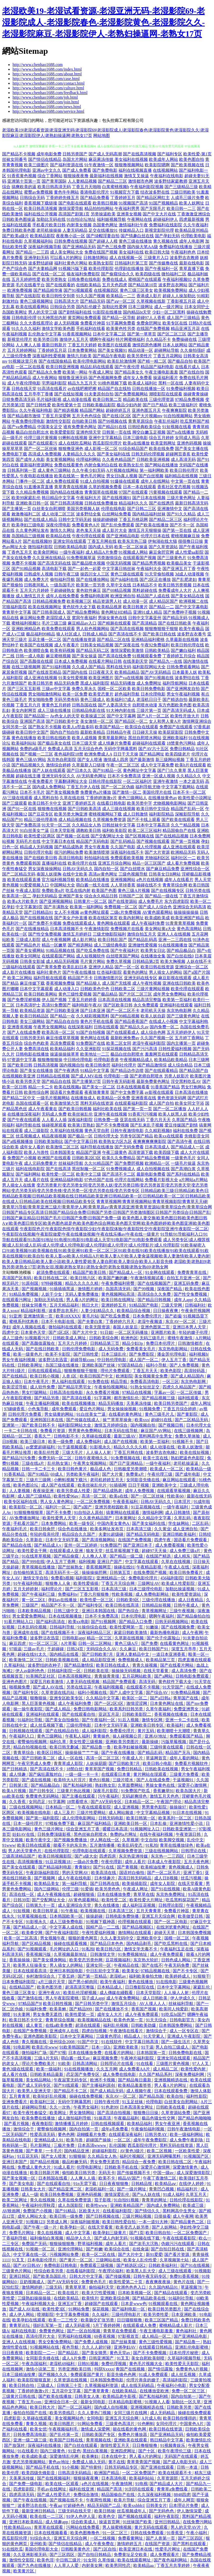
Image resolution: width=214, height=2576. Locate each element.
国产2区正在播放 (155, 579)
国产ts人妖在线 (146, 2194)
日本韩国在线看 (53, 2178)
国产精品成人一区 (187, 1147)
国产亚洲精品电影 (123, 536)
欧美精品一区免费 (113, 1098)
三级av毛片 (34, 1649)
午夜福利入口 (22, 1736)
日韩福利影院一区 (64, 1670)
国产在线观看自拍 (79, 1714)
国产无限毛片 (153, 208)
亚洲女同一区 (99, 1965)
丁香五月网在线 (102, 541)
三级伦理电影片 (126, 2314)
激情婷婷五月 (130, 2543)
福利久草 (58, 1741)
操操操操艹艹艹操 (82, 1752)
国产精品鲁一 (188, 2342)
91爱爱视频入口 (34, 885)
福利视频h (198, 1354)
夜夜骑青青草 (96, 1092)
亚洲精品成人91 (49, 2140)
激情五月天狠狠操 (144, 530)
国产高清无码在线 (54, 563)
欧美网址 (58, 2112)
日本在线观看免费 (171, 2091)
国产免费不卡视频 (44, 923)
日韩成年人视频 (38, 574)
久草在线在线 (72, 798)
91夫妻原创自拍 (99, 394)
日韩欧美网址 (30, 1365)
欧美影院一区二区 (26, 1507)
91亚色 (74, 2451)
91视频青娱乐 (173, 2445)
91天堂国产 (173, 1687)
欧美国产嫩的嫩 (113, 1278)
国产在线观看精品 (161, 1070)
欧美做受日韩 (191, 1916)
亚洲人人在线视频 (174, 934)
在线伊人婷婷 (192, 2183)
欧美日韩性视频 (58, 2003)
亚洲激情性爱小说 (186, 1823)
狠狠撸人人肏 (58, 1583)
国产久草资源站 (163, 547)
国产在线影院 (28, 296)
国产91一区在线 (21, 808)
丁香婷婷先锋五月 (62, 197)
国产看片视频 (17, 2123)
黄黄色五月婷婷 (56, 705)
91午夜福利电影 (28, 1583)
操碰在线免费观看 (194, 2413)
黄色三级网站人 (132, 798)
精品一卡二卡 (40, 1087)
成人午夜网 (192, 1632)
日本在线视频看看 (133, 1087)
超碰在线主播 (28, 776)
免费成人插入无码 (89, 2462)
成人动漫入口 (66, 988)
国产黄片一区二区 (76, 2260)
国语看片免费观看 (66, 1092)
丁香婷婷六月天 (120, 1321)
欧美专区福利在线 (21, 1501)
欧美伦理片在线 (82, 863)
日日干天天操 (125, 754)
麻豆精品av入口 (82, 623)
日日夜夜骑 (13, 2352)
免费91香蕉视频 (184, 2276)
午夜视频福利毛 (63, 2429)
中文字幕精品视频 (153, 1812)
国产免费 (149, 1643)
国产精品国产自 (193, 1070)
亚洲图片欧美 (164, 1332)
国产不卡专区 (186, 1971)
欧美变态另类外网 (86, 1960)
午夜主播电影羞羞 (161, 372)
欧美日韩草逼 (46, 1911)
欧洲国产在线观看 (54, 1158)
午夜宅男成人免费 (34, 1763)
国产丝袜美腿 (124, 2342)
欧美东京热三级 (132, 541)
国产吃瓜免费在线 (92, 950)
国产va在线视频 (129, 678)
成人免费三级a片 (185, 1550)
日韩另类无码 (32, 1038)
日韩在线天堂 (23, 388)
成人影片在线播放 (18, 972)
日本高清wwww (92, 2145)
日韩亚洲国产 (102, 2358)
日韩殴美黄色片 (76, 2549)
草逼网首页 (157, 1758)
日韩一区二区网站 (95, 1643)
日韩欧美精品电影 (70, 547)
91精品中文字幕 (94, 1070)
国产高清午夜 (179, 1141)
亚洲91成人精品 (147, 612)
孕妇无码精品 (44, 896)
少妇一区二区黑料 (168, 312)
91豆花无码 (28, 2156)
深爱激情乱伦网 (64, 2456)
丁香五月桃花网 (133, 519)
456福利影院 (171, 1578)
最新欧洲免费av (124, 1038)
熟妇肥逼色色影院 (188, 1458)
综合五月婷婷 (161, 437)
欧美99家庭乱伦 (26, 497)
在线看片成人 (187, 367)
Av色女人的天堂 (65, 716)
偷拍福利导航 (62, 579)
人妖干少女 (52, 1294)
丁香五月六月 (28, 705)
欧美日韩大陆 (157, 252)
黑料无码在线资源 (97, 1103)
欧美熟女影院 (101, 263)
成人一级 (30, 2194)
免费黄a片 (135, 1474)
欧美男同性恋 (118, 2565)
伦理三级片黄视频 (40, 437)
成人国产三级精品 (183, 317)
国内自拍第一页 (84, 2129)
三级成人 (46, 2385)
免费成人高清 (60, 748)
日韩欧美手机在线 (121, 2167)
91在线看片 (27, 2451)
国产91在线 (104, 1867)
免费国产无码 (35, 2243)
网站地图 (101, 135)
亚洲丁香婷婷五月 (79, 803)
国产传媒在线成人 (83, 1420)
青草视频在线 (99, 2440)
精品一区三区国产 (149, 863)
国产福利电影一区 (129, 2309)
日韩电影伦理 (23, 317)
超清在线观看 (88, 2025)
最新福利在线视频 (106, 176)
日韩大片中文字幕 (86, 2276)
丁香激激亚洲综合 (193, 214)
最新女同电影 (93, 2402)
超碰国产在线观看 (102, 2303)
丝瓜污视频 (192, 1878)
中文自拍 (149, 1840)
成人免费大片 (36, 579)
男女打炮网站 (193, 1087)
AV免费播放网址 (25, 1518)
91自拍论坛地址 (81, 219)
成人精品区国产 (163, 601)
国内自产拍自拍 (64, 732)
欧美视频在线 (93, 1911)
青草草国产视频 (100, 1769)
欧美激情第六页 (64, 1103)
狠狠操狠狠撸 (62, 2243)
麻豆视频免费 (106, 2058)
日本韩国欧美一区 (66, 1916)
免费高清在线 (36, 1049)
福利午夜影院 (167, 2516)
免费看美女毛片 (141, 1349)
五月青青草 (20, 2096)
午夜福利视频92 (177, 279)
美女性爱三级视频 (86, 1741)
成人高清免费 (184, 1670)
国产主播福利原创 (99, 2085)
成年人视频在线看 (29, 1327)
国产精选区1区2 (131, 2265)
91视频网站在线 (45, 2347)
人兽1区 (70, 1376)
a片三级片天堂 (52, 1981)
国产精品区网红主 (153, 197)
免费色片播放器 (133, 2434)
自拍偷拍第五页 (28, 1572)
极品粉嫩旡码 (75, 2162)
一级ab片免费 (86, 1861)
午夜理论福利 (111, 2271)
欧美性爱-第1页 (197, 154)
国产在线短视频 (68, 394)
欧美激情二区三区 (62, 1147)
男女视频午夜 (53, 1938)
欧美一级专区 (82, 1523)
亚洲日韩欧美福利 (179, 1534)
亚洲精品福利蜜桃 (148, 639)
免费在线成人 (114, 279)
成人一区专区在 (184, 2031)
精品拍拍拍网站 (99, 208)
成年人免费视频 (140, 1490)
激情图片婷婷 (91, 1289)
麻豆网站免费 (32, 617)
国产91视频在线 (159, 678)
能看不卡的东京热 (70, 1845)
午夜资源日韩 (189, 1834)
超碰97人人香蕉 (151, 317)
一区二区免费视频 (94, 1501)
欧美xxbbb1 (133, 2505)
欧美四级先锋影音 (39, 2473)
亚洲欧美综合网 (115, 2298)
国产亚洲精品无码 (79, 246)
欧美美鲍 (58, 2009)
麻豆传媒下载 (32, 983)
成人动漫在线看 (77, 399)
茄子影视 (103, 2200)
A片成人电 (151, 2418)
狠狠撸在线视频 (52, 808)
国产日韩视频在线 (103, 2216)
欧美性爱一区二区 (58, 1174)
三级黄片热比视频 (74, 1791)
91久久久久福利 (26, 328)
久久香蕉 (18, 1801)
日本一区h (101, 2047)
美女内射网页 (23, 710)
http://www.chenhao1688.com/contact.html (48, 83)
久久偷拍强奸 (192, 350)
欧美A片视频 (14, 1791)
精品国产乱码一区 (187, 808)
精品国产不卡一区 (58, 1605)
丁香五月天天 (146, 1370)
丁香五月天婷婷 (82, 345)
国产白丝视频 (151, 476)
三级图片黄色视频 (173, 2063)
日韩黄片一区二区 (90, 901)
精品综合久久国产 (79, 1534)
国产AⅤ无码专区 (107, 1801)
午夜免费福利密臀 (118, 1283)
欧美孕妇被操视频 (131, 1747)
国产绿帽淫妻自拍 (102, 236)
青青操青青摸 (107, 1676)
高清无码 (147, 1681)
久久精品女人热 (86, 825)
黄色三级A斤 (127, 1643)
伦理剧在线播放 (129, 268)
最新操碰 (150, 1741)
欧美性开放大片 (184, 716)
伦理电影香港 (106, 1059)
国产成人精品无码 (107, 2091)
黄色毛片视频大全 (146, 2363)
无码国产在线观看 (181, 2456)
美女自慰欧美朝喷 (148, 2358)
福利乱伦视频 (116, 2025)
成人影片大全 (114, 530)
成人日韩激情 (135, 814)
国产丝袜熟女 (71, 1567)
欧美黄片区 (24, 2571)
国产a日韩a (160, 1698)
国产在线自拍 (191, 372)
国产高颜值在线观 (36, 661)
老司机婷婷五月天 (107, 1480)
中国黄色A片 (192, 2423)
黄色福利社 (187, 2331)
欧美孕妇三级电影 (28, 525)
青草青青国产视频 (144, 2462)
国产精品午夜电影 (109, 356)
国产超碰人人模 (103, 241)
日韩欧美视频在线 (62, 1660)
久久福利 (101, 2314)
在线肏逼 (140, 2249)
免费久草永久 (84, 688)
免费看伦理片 (123, 1731)
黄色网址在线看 (94, 1038)
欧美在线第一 (66, 476)
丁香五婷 (66, 1976)
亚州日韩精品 (168, 2522)
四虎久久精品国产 (179, 1387)
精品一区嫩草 (54, 945)
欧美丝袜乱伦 (80, 1114)
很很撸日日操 (190, 541)
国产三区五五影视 (24, 688)
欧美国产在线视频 (36, 645)
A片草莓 (69, 1643)
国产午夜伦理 (127, 367)
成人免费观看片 (165, 2554)
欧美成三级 (194, 2205)
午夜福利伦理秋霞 (39, 2205)
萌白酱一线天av (76, 2058)
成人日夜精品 (191, 1600)
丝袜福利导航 (70, 1163)
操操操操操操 (186, 912)
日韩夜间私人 (36, 585)
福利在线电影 (24, 2331)
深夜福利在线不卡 (127, 852)
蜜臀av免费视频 (38, 192)
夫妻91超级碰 (111, 1534)
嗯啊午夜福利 (102, 339)
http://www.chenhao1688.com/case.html (46, 78)
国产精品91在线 (112, 427)
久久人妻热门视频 (95, 2413)
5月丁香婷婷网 (107, 2325)
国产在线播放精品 (32, 928)
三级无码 (54, 2287)
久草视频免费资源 (109, 819)
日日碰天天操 (144, 732)
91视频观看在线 (163, 2303)
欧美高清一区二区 (58, 1032)
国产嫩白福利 (183, 650)
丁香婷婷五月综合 (179, 656)
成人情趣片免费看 (114, 743)
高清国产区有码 (17, 1278)
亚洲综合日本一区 (61, 2402)
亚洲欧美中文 (165, 1485)
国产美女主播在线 (191, 448)
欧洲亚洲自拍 (122, 596)
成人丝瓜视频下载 (47, 1725)
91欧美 (64, 2063)
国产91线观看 (67, 2085)
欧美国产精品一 (109, 727)
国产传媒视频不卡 (134, 2172)
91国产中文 (88, 2041)
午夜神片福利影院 (138, 2058)
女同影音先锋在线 (143, 1480)
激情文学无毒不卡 (141, 1949)
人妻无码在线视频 (83, 1681)
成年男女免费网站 (169, 994)
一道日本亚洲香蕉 (169, 1654)
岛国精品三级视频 (28, 536)
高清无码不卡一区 (62, 1572)
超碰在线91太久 (32, 1654)
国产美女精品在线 (187, 596)
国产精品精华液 (47, 290)
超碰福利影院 (105, 2151)
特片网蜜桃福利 (130, 339)
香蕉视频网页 (99, 1567)
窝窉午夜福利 (84, 617)
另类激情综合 (109, 557)
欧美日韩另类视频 (175, 585)
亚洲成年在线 (26, 1632)
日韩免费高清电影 (30, 2434)
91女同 (90, 2560)
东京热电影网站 (173, 1349)
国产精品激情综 (152, 1065)
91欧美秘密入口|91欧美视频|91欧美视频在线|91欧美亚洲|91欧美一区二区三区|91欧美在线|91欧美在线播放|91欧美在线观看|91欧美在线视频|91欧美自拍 (105, 1250)
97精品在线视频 (137, 1392)
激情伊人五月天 (74, 339)
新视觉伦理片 (19, 339)
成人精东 (182, 1556)
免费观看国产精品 (186, 1736)
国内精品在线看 (64, 1654)
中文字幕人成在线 (66, 1927)
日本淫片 (183, 1501)
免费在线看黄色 (68, 465)
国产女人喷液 (89, 759)
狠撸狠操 (39, 1698)
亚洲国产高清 (32, 721)
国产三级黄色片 (171, 557)
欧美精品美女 (47, 1883)
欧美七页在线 (156, 1458)
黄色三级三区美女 (136, 290)
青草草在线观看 (49, 2527)
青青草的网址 (155, 2200)
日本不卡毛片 (32, 792)
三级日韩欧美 (183, 192)
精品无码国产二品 (104, 2505)
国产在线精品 (15, 1376)
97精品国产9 (29, 2003)
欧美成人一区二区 (167, 1469)
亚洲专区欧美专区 (66, 1698)
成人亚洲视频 (127, 1807)
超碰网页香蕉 (178, 454)
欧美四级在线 (147, 274)
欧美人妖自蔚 (153, 1016)
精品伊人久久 (79, 2238)
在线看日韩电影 (111, 803)
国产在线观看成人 (123, 1032)
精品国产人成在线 (153, 596)
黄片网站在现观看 (150, 1774)
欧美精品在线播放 (92, 879)
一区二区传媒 (190, 1392)
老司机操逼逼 (186, 1463)
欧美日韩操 (104, 2511)
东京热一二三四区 (168, 1856)
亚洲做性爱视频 (142, 945)
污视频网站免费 (64, 2254)
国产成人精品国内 (188, 1376)
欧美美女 (130, 1971)
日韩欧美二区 (122, 988)
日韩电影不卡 (67, 1436)
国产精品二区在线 (113, 639)
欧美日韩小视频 (45, 1376)
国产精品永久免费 (44, 372)
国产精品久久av (134, 1027)
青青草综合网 (174, 885)
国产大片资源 (157, 852)
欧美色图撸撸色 (85, 2533)
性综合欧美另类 (49, 2271)
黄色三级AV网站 (31, 759)
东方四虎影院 (176, 901)
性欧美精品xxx (18, 2527)
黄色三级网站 (50, 1736)
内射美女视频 (79, 225)
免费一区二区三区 (189, 2391)
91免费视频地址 (133, 1954)
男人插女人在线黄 (18, 1185)
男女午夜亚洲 (168, 2123)
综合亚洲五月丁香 (83, 1829)
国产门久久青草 (171, 770)
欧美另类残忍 (62, 2413)
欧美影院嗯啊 (157, 165)
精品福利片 (188, 2189)
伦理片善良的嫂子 (143, 2380)
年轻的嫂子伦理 (194, 1332)
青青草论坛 (20, 2325)
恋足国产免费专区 (83, 2074)
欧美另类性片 (139, 356)
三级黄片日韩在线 (19, 2396)
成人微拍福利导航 (75, 2118)
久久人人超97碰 (97, 2347)
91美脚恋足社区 (41, 1676)
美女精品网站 (39, 2080)
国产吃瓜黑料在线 (171, 1943)
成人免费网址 (148, 683)
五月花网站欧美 (137, 1676)
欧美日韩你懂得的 (180, 2418)
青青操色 (102, 1736)
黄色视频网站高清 (118, 1294)
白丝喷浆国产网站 (123, 956)
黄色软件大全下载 (79, 607)
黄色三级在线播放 (135, 241)
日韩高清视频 (45, 1065)
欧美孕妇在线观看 (29, 2320)
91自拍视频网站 (178, 416)
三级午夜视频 (182, 1610)
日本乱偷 (159, 1823)
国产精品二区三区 (165, 519)
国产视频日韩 (171, 1425)
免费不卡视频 (23, 563)
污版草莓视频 (174, 1741)
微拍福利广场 (35, 2052)
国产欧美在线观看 (178, 819)
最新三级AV (125, 1436)
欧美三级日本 (33, 1441)
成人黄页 (34, 2025)
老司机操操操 (48, 230)
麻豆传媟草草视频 (62, 1038)
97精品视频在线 (156, 1971)
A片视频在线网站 (122, 470)
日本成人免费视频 (70, 661)
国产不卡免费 (59, 1512)
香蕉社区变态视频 (174, 487)
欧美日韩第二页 (107, 399)
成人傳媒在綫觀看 (116, 1992)
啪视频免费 (20, 1687)
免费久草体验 (188, 1436)
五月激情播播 (103, 1845)
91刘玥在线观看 (140, 2489)
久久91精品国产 (99, 1163)
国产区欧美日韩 (118, 1005)
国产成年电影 (188, 1474)
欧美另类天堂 (28, 1081)
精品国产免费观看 (120, 1681)
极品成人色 (101, 1469)
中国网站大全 (62, 885)
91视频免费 (150, 1409)
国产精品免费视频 (153, 1158)
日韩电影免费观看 (192, 1676)
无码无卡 (106, 2172)
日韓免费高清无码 (18, 399)
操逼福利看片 (165, 377)
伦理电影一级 (116, 1076)
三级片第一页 (148, 710)
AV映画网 (11, 2211)
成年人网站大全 (32, 2216)
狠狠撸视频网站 (129, 165)
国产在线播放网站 (92, 579)
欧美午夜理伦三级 (175, 2451)
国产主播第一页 (16, 508)
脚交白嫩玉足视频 (149, 432)
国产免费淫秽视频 (24, 999)
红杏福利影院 (109, 972)
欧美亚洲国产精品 (187, 918)
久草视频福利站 (38, 241)
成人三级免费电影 (66, 1921)
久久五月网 (106, 2069)
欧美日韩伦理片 (184, 470)
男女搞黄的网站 (59, 1414)
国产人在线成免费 (24, 1032)
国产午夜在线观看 (24, 1119)
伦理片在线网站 (129, 1179)
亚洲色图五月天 (146, 410)
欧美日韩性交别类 (58, 296)
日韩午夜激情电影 (127, 1130)
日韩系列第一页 (21, 470)
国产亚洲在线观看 (158, 2467)
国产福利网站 (28, 1174)
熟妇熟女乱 (105, 1785)
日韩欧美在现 (97, 1670)
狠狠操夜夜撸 (76, 176)
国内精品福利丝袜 (149, 514)
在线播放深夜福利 (24, 1114)
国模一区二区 (177, 1938)
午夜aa (55, 2505)
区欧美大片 (90, 2211)
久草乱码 (183, 1518)
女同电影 (95, 2418)
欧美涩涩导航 (15, 1387)
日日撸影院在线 (140, 1987)
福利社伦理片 (123, 1065)
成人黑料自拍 (46, 798)
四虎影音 (12, 2418)
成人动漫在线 (163, 1447)
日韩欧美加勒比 (48, 1141)
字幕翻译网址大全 (70, 781)
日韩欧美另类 (180, 2407)
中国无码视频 (118, 563)
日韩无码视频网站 (172, 1621)
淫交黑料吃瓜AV (186, 1081)
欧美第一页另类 (90, 585)
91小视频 (70, 2467)
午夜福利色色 (183, 252)
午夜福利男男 (127, 208)
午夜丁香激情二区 (160, 2178)
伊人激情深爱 (190, 2511)
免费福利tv (68, 1594)
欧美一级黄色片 (28, 1354)
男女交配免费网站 (55, 2342)
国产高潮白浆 (183, 1169)
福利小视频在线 (93, 1692)
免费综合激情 (86, 2494)
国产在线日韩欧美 (174, 623)
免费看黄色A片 (86, 525)
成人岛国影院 (71, 2205)
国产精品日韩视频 (154, 1299)
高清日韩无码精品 (135, 1878)
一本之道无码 (191, 781)
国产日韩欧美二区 (39, 1758)
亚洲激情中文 (169, 508)
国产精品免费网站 (83, 612)
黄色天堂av (120, 2352)
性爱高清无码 (43, 2134)
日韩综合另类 (62, 306)
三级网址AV (148, 1583)
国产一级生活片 (176, 2041)
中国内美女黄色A (113, 1523)
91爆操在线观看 (125, 481)
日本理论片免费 (184, 2505)
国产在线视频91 (116, 497)
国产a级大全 (85, 1856)
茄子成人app (93, 1998)
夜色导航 (71, 2347)
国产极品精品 (105, 994)
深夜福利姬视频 (85, 2222)
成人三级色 (12, 1338)
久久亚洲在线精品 (49, 557)
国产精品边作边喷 (127, 1070)
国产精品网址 (151, 754)
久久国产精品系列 (156, 2074)
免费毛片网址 (22, 2232)
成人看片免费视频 (183, 863)
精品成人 (133, 2036)
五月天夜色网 (197, 1861)
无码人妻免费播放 (82, 1294)
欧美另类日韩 (45, 339)
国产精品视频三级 (159, 1398)
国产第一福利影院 (43, 1818)
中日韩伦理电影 (78, 1059)
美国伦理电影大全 (42, 2549)
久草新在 (34, 1540)
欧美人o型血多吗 (78, 727)
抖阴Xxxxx (104, 2369)
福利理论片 (52, 1589)
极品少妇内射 (129, 405)
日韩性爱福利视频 (175, 1049)
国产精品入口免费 (136, 1621)
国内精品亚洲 (77, 2151)
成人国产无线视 (116, 983)
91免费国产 (110, 1545)
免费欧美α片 (53, 890)
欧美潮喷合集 (36, 650)
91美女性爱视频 (72, 678)
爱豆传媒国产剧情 (181, 1125)
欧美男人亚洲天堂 (34, 2091)
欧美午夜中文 (39, 1840)
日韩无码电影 (111, 1818)
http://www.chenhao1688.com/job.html (45, 97)
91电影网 (21, 2047)
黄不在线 (116, 2462)
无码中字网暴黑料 (120, 748)
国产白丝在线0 (180, 956)
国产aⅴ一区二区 (120, 301)
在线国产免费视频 (153, 328)
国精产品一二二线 (103, 1927)
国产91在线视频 (166, 1889)
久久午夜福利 (195, 225)
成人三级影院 (36, 1130)
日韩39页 (21, 1900)
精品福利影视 (34, 1310)
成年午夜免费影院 (150, 2140)
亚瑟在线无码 (132, 1119)
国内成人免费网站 (49, 787)
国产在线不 (152, 1965)
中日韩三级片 (69, 2560)
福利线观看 (189, 1398)
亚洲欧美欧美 (126, 2047)
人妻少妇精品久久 (98, 1310)
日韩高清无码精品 (75, 2473)
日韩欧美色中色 (94, 988)
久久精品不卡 (158, 339)
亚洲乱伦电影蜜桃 (192, 2347)
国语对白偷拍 (132, 1872)
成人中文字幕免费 (157, 765)
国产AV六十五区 (153, 748)
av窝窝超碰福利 (41, 1447)
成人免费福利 (89, 1441)
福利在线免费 (185, 1130)
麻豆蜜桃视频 (58, 656)
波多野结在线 (187, 678)
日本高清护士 (28, 1005)
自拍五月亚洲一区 (184, 1278)
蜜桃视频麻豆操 (185, 536)
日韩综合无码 (32, 197)
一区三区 (170, 1381)
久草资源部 (168, 2478)
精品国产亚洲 (88, 1152)
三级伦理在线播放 (159, 1600)
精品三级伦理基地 (40, 819)
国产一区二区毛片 (164, 1872)
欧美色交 (107, 2516)
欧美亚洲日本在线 (136, 2549)
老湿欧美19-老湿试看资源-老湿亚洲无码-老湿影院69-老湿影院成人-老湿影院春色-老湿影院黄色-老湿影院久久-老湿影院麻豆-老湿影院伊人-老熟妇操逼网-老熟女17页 (103, 22)
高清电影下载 (54, 568)
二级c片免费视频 (125, 912)
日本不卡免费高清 (124, 776)
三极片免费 (64, 2145)
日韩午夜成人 (187, 1605)
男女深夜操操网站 (44, 868)
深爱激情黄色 (186, 2167)
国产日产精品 (155, 405)
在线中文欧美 (74, 874)
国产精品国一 (36, 716)
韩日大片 (90, 1305)
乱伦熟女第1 (59, 1463)
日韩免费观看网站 (183, 667)
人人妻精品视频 (82, 181)
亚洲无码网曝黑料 (164, 2156)
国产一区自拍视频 (84, 2331)
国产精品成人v (48, 1545)
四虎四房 (108, 1856)
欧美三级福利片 (183, 405)
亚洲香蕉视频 (19, 1027)
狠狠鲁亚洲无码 (72, 377)
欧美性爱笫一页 (80, 2014)
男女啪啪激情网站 (44, 694)
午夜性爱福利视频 (99, 1932)
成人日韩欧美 (155, 1998)
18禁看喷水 (78, 1801)
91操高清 (103, 2118)
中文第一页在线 (185, 481)
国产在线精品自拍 (62, 1731)
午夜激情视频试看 (147, 1278)
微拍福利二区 (173, 274)
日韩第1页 (19, 1785)
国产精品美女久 (129, 372)
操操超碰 (95, 1916)
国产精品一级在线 (161, 896)
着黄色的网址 (135, 972)
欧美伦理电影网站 (89, 361)
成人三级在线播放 (54, 710)
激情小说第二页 (41, 2369)
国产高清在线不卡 (125, 634)
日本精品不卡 (144, 585)
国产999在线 (33, 1561)
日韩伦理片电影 (38, 852)
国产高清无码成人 (179, 710)
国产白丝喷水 (132, 868)
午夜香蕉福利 (126, 1501)
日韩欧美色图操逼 (18, 219)
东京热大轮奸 (146, 1960)
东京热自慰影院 (61, 759)
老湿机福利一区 (100, 2189)
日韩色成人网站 (176, 1960)
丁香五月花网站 (167, 356)
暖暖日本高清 (116, 1829)
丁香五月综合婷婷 (180, 1409)
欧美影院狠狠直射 (34, 2380)
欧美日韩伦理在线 (187, 645)
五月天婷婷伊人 (181, 1032)
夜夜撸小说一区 (70, 236)
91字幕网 (103, 1398)
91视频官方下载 (124, 192)
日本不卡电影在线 (58, 1321)
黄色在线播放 (23, 738)
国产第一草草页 (141, 334)
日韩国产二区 (131, 896)
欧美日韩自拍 (159, 2232)
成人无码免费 (111, 1349)
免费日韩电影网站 (90, 1709)
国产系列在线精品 (183, 1174)
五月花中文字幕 (67, 2391)
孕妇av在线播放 (63, 1600)
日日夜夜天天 (101, 672)
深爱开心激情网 (193, 1785)
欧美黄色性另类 (120, 328)
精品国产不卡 (80, 978)
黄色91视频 (100, 1780)
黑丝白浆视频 (96, 2451)
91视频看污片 (38, 1338)
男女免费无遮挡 (48, 2014)
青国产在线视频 (131, 2369)
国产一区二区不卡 (123, 1010)
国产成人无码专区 (34, 2085)
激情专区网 (152, 1720)
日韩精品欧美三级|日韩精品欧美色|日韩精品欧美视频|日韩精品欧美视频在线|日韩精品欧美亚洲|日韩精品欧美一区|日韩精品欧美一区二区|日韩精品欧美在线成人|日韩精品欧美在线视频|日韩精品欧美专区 (106, 1196)
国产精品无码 (174, 617)
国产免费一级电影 (26, 2483)
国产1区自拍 (105, 2549)
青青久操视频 (145, 1665)
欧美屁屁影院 (170, 732)
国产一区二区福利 (75, 2407)
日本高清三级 (139, 1529)
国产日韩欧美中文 (62, 721)
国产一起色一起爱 (84, 568)
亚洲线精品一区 (111, 1578)
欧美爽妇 (90, 2456)
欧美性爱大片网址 (146, 1900)
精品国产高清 (110, 2489)
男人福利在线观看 (69, 1381)
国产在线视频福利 (54, 2478)
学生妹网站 (179, 1523)
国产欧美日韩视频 (75, 1109)
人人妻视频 (20, 1490)
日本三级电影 (135, 437)
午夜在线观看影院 (95, 1807)
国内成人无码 (100, 547)
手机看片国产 (26, 1523)
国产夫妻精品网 (42, 268)
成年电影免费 (48, 154)
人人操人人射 (99, 1452)
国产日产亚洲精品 (126, 1463)
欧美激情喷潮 (96, 852)
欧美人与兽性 (36, 1152)
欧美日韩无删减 (64, 1747)
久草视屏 (130, 1840)
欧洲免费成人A (98, 754)
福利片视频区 (132, 2156)
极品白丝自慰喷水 (127, 1054)
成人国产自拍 (161, 1103)
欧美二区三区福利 (144, 830)
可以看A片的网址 (66, 257)
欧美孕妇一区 (73, 2227)
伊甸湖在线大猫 (162, 541)
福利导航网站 (174, 683)
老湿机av (118, 1976)
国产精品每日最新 (135, 2080)
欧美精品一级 (198, 1469)
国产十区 (147, 2451)
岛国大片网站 (74, 159)
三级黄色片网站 (17, 2271)
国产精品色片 (28, 945)
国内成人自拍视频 (111, 2407)
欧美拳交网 (32, 1932)
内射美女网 (93, 2565)
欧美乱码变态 (130, 1845)
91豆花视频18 (58, 1861)
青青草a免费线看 (173, 2489)
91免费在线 (98, 1381)
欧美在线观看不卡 (175, 2473)
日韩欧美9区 (128, 1600)
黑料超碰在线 (144, 590)
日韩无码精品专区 (121, 2467)
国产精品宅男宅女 (75, 1387)
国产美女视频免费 (62, 792)
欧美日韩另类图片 (165, 2309)
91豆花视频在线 (146, 1507)
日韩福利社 (195, 1305)
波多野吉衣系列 (63, 1310)
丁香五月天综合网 (118, 1583)
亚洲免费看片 (15, 2102)
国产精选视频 (66, 410)
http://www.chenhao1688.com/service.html (48, 111)
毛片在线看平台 (30, 285)
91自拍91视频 (127, 2200)
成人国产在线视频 (121, 1441)
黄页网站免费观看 (84, 317)
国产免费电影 (104, 170)
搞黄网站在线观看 (123, 1512)
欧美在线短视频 (195, 1452)
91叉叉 (18, 2260)
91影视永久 (101, 1447)
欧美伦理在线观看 (187, 988)
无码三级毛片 (153, 1338)
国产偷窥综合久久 (117, 274)
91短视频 (22, 1911)
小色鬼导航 (38, 1409)
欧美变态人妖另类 (133, 2227)
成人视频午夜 (139, 2091)
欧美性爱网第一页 (127, 1627)
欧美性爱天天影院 (182, 2363)
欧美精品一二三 (120, 296)
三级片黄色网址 (181, 497)
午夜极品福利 (127, 2118)
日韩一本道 (188, 2467)
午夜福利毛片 (15, 1529)
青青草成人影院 (69, 1763)
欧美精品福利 (62, 1049)
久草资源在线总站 (58, 1692)
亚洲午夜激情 (165, 781)
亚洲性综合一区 (195, 868)
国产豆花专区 (40, 814)
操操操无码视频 (126, 1670)
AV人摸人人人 (153, 2003)
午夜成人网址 (101, 372)
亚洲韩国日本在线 (47, 1420)
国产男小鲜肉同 (83, 1981)
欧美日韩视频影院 (55, 1856)
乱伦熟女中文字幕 (44, 334)
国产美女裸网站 (30, 950)
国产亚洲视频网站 (56, 901)
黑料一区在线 (170, 383)
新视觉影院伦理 (159, 230)
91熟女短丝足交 (145, 1387)
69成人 (57, 1474)
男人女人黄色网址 (57, 1501)
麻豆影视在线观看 (175, 978)
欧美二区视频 (160, 2151)
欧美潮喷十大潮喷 (174, 1731)
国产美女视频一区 (19, 2178)
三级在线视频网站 (26, 1807)
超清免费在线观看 (53, 1272)
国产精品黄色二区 (188, 2222)
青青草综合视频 (60, 2020)
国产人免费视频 (184, 1365)
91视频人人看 (157, 2402)
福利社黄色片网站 (70, 263)
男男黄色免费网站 (85, 1430)
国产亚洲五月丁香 (179, 568)
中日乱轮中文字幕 (103, 1971)
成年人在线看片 (178, 879)
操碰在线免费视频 (86, 2096)
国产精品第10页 (142, 285)
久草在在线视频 (176, 1561)
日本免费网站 (54, 1523)
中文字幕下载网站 (178, 787)
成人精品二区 (166, 2069)
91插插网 (118, 1485)
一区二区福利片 (137, 781)
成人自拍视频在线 (153, 1169)
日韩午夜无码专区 (150, 2276)
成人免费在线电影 (120, 2074)
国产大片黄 (113, 1474)
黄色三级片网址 (49, 1829)
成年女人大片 (110, 2014)
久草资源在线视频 (71, 2380)
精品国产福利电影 (157, 367)
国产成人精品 (58, 1709)
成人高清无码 (183, 459)
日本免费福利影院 (19, 1981)
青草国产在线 (186, 1698)
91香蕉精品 (15, 1474)
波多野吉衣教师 (184, 257)
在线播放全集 (153, 956)
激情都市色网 (140, 181)
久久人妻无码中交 (117, 1938)
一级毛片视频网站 (53, 1098)
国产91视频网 (104, 1621)
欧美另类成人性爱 (74, 1490)
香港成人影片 (148, 296)
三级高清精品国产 (19, 1856)
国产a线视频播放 (17, 1141)
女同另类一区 (14, 727)
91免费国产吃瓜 (136, 1791)
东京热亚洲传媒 (134, 1856)
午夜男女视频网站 (50, 1027)
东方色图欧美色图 (175, 705)
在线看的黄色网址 (126, 1414)
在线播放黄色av (162, 798)
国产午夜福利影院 (62, 1932)
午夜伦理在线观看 (88, 536)
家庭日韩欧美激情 (131, 1632)
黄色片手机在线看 (97, 1021)
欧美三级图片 (36, 165)
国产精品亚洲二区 (65, 2189)
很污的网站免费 (68, 852)
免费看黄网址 (131, 2538)
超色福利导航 (127, 694)
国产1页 (136, 2232)
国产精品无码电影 (143, 1534)
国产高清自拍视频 (114, 2112)
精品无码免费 (66, 683)
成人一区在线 (71, 1758)
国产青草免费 (48, 967)
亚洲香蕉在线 (143, 1098)
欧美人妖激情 (191, 1447)
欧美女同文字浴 (189, 1103)
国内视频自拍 (71, 1065)
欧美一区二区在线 (99, 2254)
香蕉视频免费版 (60, 983)
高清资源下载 (140, 1152)
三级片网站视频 (137, 2216)
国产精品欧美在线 (149, 2298)
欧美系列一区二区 (175, 1818)
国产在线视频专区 (167, 890)
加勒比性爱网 (114, 306)
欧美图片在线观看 (114, 345)
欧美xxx (142, 1420)
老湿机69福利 (62, 2363)
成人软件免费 (43, 1387)
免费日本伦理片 (161, 1343)
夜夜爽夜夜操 (159, 2282)
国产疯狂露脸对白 (46, 1774)
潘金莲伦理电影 (172, 1354)
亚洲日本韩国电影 (66, 1971)
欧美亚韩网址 (163, 443)
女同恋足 (37, 1801)
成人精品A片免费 (101, 552)
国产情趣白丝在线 (137, 236)
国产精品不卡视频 (18, 154)
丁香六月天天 (158, 1119)
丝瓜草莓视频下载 (122, 1550)
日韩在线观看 (106, 1027)
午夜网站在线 (139, 219)
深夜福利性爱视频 (49, 356)
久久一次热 (60, 2107)
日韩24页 (75, 1649)
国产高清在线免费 (114, 656)
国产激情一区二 (126, 792)
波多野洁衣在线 (32, 2505)
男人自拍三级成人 (172, 2047)
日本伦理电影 (153, 694)
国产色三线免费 (111, 246)
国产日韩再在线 (105, 1883)
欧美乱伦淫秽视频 (80, 1992)
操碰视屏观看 (54, 1125)
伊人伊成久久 (183, 1998)
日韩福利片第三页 (131, 263)
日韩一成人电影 (30, 656)
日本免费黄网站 (82, 350)
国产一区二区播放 (169, 1109)
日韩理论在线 (194, 1851)
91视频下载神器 (101, 1921)
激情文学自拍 (36, 1578)
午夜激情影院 (96, 928)
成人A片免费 (74, 2358)
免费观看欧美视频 (127, 858)
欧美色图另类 (50, 1987)
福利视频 (87, 1561)
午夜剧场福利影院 (43, 1872)
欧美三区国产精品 (162, 2320)
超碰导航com (82, 1359)
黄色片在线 (184, 2282)
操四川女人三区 (94, 574)
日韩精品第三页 (105, 1343)
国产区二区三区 (171, 334)
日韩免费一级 (106, 1119)
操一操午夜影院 (28, 1709)
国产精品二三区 (112, 181)
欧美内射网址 (131, 918)
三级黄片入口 (156, 257)
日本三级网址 (140, 306)
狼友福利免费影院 (83, 274)
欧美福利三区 (43, 2102)
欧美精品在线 (58, 536)
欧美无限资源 (98, 1327)
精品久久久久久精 (82, 1283)
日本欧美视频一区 (135, 2292)
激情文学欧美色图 (58, 328)
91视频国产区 (197, 2156)
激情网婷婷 (32, 2287)
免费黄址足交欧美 (131, 2554)
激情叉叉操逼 (136, 176)
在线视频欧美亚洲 (18, 1076)
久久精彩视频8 (158, 1130)
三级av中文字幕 (56, 688)
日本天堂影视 (62, 830)
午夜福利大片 (88, 497)
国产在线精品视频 (171, 836)
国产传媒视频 (118, 2276)
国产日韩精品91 (38, 912)
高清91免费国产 (56, 1005)
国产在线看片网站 (177, 1665)
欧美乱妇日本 (74, 967)
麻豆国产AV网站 (156, 1430)
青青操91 (82, 1867)
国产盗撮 (173, 1316)
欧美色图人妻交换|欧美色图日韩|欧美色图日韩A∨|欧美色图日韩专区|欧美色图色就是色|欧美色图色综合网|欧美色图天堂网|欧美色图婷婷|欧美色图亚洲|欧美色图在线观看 (106, 1223)
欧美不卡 (107, 2178)
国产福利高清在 (51, 1621)
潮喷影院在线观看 (165, 394)
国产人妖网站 (165, 2227)
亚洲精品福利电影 (66, 1179)
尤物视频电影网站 (169, 803)
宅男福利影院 (54, 383)
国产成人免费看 (76, 170)
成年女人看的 (32, 1147)
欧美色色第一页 (129, 2020)
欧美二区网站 (19, 978)
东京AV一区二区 (181, 1321)
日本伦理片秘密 (184, 2352)
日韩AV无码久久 (77, 868)
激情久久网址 (62, 530)
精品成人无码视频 (36, 847)
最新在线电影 (191, 263)
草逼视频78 (192, 2287)
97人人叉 (201, 2063)
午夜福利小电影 (172, 2385)
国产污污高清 (144, 1049)
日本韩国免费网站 (176, 2025)
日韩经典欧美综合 (144, 427)
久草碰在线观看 (97, 1436)
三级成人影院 (28, 939)
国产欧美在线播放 (152, 525)
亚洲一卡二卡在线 (182, 1720)
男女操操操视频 (122, 1409)
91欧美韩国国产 (74, 2047)
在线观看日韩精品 (156, 2347)
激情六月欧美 (79, 356)
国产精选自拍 (174, 699)
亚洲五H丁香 (70, 2303)
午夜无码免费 (177, 1965)
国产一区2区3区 (109, 1703)
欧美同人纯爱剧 (174, 2009)
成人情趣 (18, 1774)
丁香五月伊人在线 (83, 787)
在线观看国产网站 (58, 956)
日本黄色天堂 (34, 1332)
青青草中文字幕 (16, 612)
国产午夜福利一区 (161, 268)
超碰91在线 (162, 1420)
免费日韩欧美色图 (18, 230)
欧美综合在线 (117, 2249)
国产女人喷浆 (54, 2156)
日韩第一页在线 (116, 432)
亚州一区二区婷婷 (81, 1545)
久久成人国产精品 (88, 667)
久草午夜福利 (159, 1709)
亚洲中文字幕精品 (105, 437)
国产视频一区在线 (73, 836)
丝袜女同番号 (14, 159)
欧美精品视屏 (109, 607)
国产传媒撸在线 (163, 263)
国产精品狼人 (88, 983)
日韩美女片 (156, 2505)
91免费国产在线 (90, 1043)
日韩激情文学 (103, 1954)
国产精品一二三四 (32, 252)
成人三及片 (64, 1812)
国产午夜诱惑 (66, 1070)
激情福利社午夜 (133, 225)
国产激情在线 (30, 1998)
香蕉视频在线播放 (171, 1714)
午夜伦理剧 (112, 1861)
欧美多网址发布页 (107, 1529)
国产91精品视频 (26, 568)
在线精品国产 (22, 1987)
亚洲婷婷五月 (114, 1305)
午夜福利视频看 (109, 1687)
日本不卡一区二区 (189, 792)
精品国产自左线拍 (114, 388)
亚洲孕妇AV (125, 2347)
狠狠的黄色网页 (83, 1938)
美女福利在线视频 (131, 159)
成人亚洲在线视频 (40, 678)
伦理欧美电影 (193, 236)
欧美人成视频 (84, 738)
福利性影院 (196, 2096)
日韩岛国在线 (84, 705)
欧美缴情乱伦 (198, 2440)
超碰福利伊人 (165, 219)
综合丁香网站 (49, 176)
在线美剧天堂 (135, 661)
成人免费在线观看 (62, 481)
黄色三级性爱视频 (75, 994)
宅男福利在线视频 (75, 2336)
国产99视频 (144, 1289)
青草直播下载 (191, 268)
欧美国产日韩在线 (66, 2440)
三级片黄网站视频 (153, 988)
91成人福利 (173, 2194)
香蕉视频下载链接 (40, 203)
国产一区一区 (127, 967)
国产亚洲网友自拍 (183, 688)
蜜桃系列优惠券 (24, 1321)
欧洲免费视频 (19, 290)
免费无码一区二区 (55, 1458)
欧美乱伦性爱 (47, 1452)
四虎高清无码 (22, 2494)
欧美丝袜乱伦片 (93, 1485)
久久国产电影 (122, 847)
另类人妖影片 (176, 1076)
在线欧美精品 (88, 285)
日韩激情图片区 (108, 978)
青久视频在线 (165, 241)
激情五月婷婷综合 (111, 1425)
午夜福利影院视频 (146, 186)
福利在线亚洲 (82, 2489)
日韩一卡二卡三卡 (39, 1469)
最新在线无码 (199, 1496)
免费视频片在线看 (127, 928)
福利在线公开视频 (40, 214)
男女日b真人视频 (121, 476)
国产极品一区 (80, 1136)
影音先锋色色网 (122, 2374)
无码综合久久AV (102, 1649)
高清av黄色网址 (103, 874)
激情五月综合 (124, 2003)
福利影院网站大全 (149, 667)
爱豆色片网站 (92, 1409)
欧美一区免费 (74, 694)
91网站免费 (79, 2309)
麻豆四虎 (18, 1643)
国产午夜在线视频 (30, 2500)
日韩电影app (73, 1638)
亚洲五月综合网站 (114, 863)
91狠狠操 (77, 2156)
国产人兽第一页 (161, 2538)
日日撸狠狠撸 (145, 2445)
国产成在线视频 (37, 1780)
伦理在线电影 (113, 508)
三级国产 (30, 1605)
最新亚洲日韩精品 (39, 2511)
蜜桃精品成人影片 (176, 2325)
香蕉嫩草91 (163, 1791)
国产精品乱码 (150, 1752)
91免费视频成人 (120, 1169)
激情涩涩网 (137, 1703)
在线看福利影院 (118, 2211)
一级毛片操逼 (183, 1163)
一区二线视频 (103, 2538)
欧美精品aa (144, 2565)
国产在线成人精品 (40, 519)
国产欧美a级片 (15, 236)
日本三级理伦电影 (146, 1589)
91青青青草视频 (180, 923)
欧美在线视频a (67, 1087)
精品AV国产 (129, 2178)
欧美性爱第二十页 (126, 2282)
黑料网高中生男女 (156, 1436)
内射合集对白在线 (101, 465)
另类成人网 (57, 2222)
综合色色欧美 (36, 1043)
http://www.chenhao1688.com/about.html (47, 74)
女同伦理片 (167, 2423)
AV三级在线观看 (17, 798)
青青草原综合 (140, 421)
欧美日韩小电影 (158, 1763)
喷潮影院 (45, 2314)
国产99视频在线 (112, 421)
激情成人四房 (115, 759)
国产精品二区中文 (18, 1098)
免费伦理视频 (114, 2363)
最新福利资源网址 (36, 465)
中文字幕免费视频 (73, 2314)
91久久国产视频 (90, 296)
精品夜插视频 (54, 1136)
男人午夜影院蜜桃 (62, 1998)
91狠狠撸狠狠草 (29, 1512)
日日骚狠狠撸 (130, 2320)
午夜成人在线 (177, 1567)
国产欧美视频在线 (187, 165)
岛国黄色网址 (105, 225)
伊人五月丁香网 (61, 1561)
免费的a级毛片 (33, 748)
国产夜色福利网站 (171, 2560)
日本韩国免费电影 (107, 2380)
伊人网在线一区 (105, 1840)
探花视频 (101, 2309)
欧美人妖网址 (191, 203)
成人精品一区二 (157, 2336)
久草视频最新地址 (71, 1954)
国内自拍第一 (184, 2396)
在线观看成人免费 (140, 2325)
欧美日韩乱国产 (112, 939)
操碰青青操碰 (195, 394)
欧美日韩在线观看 (34, 1845)
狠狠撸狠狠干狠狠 (161, 628)
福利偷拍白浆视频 (47, 2238)
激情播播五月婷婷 (72, 2123)
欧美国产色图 (104, 890)
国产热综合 (129, 1610)
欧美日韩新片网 (45, 2172)
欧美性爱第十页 (66, 405)
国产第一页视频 (185, 841)
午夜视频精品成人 (136, 1059)
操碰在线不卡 (148, 885)
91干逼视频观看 (73, 1447)
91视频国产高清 (133, 203)
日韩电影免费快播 (122, 1916)
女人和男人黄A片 (165, 721)
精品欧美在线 (135, 399)
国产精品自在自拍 (62, 1021)
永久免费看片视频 (103, 1392)
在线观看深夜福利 (126, 2134)
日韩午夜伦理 (107, 2102)
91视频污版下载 (72, 268)
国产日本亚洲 (92, 1010)
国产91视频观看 (78, 290)
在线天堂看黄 (156, 1670)
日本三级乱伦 (114, 1354)
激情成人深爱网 (96, 2429)
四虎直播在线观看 (194, 1660)
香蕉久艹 (43, 1436)
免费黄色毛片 (94, 2282)
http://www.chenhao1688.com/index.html (47, 69)
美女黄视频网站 (60, 459)
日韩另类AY (156, 2134)
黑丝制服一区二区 (88, 1169)
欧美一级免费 (61, 1441)
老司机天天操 (153, 1010)
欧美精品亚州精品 (191, 230)
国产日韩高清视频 (66, 503)
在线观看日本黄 (116, 1774)
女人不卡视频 (66, 912)
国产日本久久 (79, 770)
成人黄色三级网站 (54, 470)
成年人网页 (184, 2500)
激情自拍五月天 (141, 934)
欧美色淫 (45, 2560)
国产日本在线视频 (149, 497)
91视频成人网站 (133, 552)
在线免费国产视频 (150, 1572)
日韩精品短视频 (157, 1605)
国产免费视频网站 (131, 394)
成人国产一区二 (144, 1359)
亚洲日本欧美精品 (26, 2522)
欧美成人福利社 (142, 383)
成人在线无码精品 (138, 2385)
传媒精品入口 (131, 230)
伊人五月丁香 (174, 1359)
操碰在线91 (124, 1567)
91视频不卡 (183, 1441)
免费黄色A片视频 (192, 2369)
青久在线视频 (43, 2200)
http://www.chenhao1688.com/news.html (46, 106)
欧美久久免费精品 (118, 1158)
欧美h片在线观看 (190, 765)
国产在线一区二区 (49, 274)
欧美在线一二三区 (47, 2516)
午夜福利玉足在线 (177, 1949)
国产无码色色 (162, 2511)
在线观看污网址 (17, 1299)
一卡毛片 (53, 2151)
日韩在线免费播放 (101, 503)
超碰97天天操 (155, 1550)
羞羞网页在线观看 (161, 1054)
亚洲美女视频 (129, 214)
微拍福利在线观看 (65, 1327)
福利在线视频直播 (135, 170)
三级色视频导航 (133, 874)
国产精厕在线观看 (114, 623)
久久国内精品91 (164, 2287)
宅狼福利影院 (14, 607)
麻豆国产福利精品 (95, 1823)
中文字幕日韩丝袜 (118, 568)
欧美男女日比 (153, 950)
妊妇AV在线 (23, 1834)
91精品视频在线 (60, 950)
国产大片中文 (85, 1332)
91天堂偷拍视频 (159, 574)
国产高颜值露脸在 (39, 1343)
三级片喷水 (123, 1780)
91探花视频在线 (116, 1049)
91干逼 (147, 2047)
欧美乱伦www (45, 2047)
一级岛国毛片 (62, 585)
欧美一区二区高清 (21, 1938)
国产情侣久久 (148, 2211)
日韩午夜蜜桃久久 (91, 1458)
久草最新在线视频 (182, 639)
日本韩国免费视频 (194, 1932)
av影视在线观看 (159, 1092)
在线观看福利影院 (131, 1103)
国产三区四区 (191, 2538)
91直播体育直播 (38, 487)
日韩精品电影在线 (88, 710)
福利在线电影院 (30, 1169)
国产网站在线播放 (161, 465)
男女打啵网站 (35, 1392)
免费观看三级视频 (97, 2265)
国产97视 (57, 2052)
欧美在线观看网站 (32, 306)
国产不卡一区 (182, 525)
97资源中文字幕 (21, 1059)
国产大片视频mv (147, 416)
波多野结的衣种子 (45, 1665)
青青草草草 (76, 2287)
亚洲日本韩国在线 (99, 1610)
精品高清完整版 (146, 999)
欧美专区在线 (174, 323)
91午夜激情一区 (99, 165)
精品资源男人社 (107, 601)
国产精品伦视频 (45, 2162)
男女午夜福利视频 (183, 694)
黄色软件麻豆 (88, 590)
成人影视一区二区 (101, 448)
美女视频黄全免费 (151, 1376)
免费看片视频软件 (192, 1763)
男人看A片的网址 (82, 1299)
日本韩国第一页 (151, 2052)
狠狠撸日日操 (146, 2112)
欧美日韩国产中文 (97, 1376)
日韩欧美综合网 (104, 1338)
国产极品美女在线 (54, 743)
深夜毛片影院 (106, 1791)
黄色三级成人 (92, 699)
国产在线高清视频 (139, 154)
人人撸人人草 (95, 1556)
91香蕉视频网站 (77, 334)
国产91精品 (38, 1474)
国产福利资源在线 (66, 165)
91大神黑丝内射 (52, 317)
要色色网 (66, 2134)
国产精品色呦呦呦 (194, 2118)
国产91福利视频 (56, 667)
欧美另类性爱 (156, 2314)
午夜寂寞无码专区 (71, 2080)
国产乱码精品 (122, 841)
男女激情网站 (82, 2112)
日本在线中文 (114, 2456)
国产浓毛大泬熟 (144, 2243)
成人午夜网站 (44, 377)
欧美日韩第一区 (141, 1818)
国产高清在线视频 (127, 628)
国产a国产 (83, 1507)
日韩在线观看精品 (45, 1370)
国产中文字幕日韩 (81, 1141)
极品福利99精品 (40, 634)
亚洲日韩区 (20, 2276)
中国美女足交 (49, 427)
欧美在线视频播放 (79, 1403)
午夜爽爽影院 (174, 410)
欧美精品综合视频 (134, 1310)
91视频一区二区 (41, 2249)
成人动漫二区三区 (58, 514)
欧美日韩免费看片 (186, 1572)
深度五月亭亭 (184, 1649)
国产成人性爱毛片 (54, 2494)
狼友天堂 (95, 1550)
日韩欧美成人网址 (70, 1338)
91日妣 (106, 1332)
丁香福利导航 (15, 2238)
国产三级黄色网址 (183, 1016)
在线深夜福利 (80, 1027)
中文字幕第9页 (29, 907)
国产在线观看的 (60, 285)
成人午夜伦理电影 (24, 383)
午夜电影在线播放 (36, 476)
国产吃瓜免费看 (115, 1316)
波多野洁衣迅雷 (53, 1359)
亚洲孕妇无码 (36, 257)
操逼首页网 (110, 2522)
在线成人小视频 (163, 1021)
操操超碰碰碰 (105, 519)
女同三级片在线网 (131, 2413)
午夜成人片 (133, 1758)
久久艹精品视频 (185, 825)
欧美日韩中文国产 (32, 732)
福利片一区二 (58, 1507)
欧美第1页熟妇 (81, 1125)
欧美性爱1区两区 (39, 836)
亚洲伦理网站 (71, 2249)
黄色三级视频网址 (36, 301)
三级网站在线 (109, 2260)
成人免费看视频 (170, 1545)
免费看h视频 (62, 1578)
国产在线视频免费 (178, 1627)
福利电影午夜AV (87, 1005)
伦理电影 (154, 2102)
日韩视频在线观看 (26, 1731)
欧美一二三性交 (63, 2320)
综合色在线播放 (73, 1529)
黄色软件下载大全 (175, 1681)
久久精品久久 (188, 776)
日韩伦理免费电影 (79, 1349)
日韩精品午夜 (118, 732)
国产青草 (34, 2151)
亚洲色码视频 (189, 443)
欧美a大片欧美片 (22, 901)
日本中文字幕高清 (153, 825)
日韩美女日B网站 (165, 874)
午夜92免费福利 (155, 645)
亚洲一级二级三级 (30, 2440)
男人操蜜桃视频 (117, 2527)
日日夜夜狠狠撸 (114, 2183)
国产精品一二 (161, 607)
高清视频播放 (30, 1861)
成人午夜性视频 (146, 983)
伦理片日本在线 (155, 536)
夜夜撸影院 (42, 2123)
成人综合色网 (153, 1032)
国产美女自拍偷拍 (62, 1720)
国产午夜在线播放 (79, 972)
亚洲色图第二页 (156, 1327)
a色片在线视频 (149, 879)
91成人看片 (64, 2167)
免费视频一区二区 (120, 907)
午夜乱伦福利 (166, 421)
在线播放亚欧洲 (155, 2391)
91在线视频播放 (172, 945)
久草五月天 (196, 2194)
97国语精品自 (131, 1365)
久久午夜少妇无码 (88, 470)
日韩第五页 (120, 1572)
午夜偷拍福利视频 (148, 2129)
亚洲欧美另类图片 (122, 1741)
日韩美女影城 (32, 961)
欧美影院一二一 (41, 2352)
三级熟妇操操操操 (34, 2298)
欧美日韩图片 (62, 2423)
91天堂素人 (154, 2036)
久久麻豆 (128, 1649)
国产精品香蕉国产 (131, 1021)
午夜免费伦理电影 (28, 421)
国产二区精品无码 (18, 874)
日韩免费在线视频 (70, 241)
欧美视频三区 (79, 601)
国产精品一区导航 (118, 317)
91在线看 (145, 2063)
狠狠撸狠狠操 (49, 1059)
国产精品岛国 (152, 2096)
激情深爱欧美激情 (127, 650)
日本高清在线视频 (114, 999)
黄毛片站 (90, 1316)
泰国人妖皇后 (126, 1327)
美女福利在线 (131, 252)
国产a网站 (164, 1676)
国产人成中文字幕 (127, 1692)
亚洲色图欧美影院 (40, 2036)
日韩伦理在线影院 (105, 781)
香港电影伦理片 (94, 192)
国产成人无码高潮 (105, 154)
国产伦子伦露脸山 (164, 1638)
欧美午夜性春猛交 (30, 2112)
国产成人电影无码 (180, 2462)
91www (8, 1845)
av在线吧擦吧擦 (82, 388)
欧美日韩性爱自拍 (119, 2222)
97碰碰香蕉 (15, 1409)
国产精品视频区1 (138, 1927)
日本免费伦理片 (148, 1316)
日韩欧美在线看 (171, 2107)
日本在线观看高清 (30, 1971)
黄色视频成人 (181, 1867)
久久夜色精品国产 (118, 459)
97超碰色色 (74, 2505)
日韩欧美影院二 (137, 1714)
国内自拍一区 (106, 868)
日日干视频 (139, 1485)
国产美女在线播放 (36, 1070)
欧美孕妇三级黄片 (110, 2232)
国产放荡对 (15, 2445)
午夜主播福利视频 (43, 1403)
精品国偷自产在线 (179, 830)
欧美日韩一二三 (181, 208)
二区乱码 (201, 1523)
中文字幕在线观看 (142, 1561)
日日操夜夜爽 (166, 1310)
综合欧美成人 (84, 2522)
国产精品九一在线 (165, 661)
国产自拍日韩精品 (95, 2554)
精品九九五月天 (82, 383)
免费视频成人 (131, 1660)
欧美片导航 (125, 2500)
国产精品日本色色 (107, 1943)
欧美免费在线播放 (39, 2118)
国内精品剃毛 (139, 1943)
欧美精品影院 (42, 236)
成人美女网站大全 (66, 252)
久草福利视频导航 (184, 2358)
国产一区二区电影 (171, 1921)
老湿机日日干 (148, 699)
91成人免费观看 (154, 2374)
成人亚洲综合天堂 (75, 1905)
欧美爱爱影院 (62, 432)
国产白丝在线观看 (81, 2445)
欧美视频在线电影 (34, 1812)
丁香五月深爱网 (56, 416)
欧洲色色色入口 (132, 2287)
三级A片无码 (46, 2058)
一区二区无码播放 (132, 1332)
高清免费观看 (62, 1043)
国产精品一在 (62, 1016)
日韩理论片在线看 (117, 2063)
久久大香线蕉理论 (36, 323)
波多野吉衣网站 (172, 285)
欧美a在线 (119, 1496)
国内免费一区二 (164, 1027)
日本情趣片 (105, 1878)
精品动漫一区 (140, 350)
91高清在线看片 (52, 388)
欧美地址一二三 (94, 1054)
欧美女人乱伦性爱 (140, 2260)
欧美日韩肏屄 (97, 1065)
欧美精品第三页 (161, 1660)
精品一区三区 (100, 1638)
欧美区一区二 (135, 1698)
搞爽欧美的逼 (23, 186)
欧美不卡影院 (58, 1354)
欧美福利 (175, 1725)
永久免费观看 (146, 1005)
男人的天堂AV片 (186, 2527)
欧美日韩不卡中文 (44, 803)
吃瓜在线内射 (78, 890)
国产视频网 (45, 1878)
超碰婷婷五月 (118, 410)
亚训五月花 (109, 1714)
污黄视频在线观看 (165, 492)
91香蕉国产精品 (165, 1087)
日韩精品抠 (142, 2183)
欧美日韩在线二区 (51, 1278)
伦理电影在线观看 (89, 1851)
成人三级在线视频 (118, 808)
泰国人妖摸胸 (48, 874)
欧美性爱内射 (194, 2069)
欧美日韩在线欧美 (54, 738)
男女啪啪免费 (40, 699)
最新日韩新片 (54, 345)
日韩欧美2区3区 (86, 1158)
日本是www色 (134, 2303)
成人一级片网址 (168, 306)
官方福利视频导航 (58, 879)
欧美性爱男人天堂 (59, 1518)
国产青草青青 (97, 2391)
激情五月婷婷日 (77, 934)
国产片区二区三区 (135, 994)
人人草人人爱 (67, 2565)
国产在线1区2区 (116, 416)
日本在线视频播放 (65, 1616)
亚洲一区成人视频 (158, 776)
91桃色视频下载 (112, 383)
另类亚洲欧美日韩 (75, 2369)
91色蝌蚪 (145, 2423)
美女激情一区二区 (97, 721)
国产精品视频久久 (28, 765)
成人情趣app (57, 2522)
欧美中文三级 (88, 1174)
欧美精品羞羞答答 (135, 2085)
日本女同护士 (196, 306)
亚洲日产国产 (110, 1561)
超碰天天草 (165, 1932)
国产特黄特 (92, 2467)
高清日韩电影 (70, 858)
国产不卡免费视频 (112, 1125)
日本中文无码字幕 (62, 1540)
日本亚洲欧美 (184, 2314)
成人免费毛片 (150, 901)
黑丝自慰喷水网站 (144, 738)
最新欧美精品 (92, 732)
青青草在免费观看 (120, 2331)
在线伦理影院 (57, 1851)
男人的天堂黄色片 (25, 1851)
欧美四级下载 (166, 1152)
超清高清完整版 (80, 1987)
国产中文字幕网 (121, 716)
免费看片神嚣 (92, 323)
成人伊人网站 (22, 2314)
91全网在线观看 (160, 1272)
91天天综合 (157, 2020)
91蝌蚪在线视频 (72, 437)
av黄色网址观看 (94, 912)
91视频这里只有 (22, 361)
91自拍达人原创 (89, 1512)
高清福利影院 (175, 2380)
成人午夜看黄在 (42, 1109)
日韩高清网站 (85, 2063)
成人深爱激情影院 (194, 2172)
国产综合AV (157, 1692)
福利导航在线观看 (50, 978)
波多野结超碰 (40, 263)
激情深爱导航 (70, 208)
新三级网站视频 (170, 759)
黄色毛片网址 (92, 476)
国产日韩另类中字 (92, 2003)
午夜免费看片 (40, 781)
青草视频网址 (155, 1610)
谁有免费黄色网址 (80, 427)
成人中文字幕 (78, 2232)
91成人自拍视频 (94, 481)
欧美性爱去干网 (32, 1550)
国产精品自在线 (56, 1081)
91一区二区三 (116, 2533)
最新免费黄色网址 (153, 1081)
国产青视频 (128, 1867)
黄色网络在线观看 (113, 923)
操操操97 (178, 1807)
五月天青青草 (149, 1911)
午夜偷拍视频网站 (111, 1387)
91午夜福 (70, 1911)
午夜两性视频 (99, 2500)
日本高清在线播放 (191, 1092)
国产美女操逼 (84, 656)
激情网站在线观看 (135, 1932)
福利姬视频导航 (111, 219)
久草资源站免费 (176, 2112)
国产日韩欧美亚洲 (62, 1010)
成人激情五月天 (30, 596)
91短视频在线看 (176, 427)
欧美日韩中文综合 (153, 808)
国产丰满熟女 (56, 907)
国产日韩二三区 (141, 508)
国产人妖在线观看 (49, 770)
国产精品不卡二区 (71, 2091)
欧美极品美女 (179, 563)
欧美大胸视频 (172, 961)
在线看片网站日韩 (105, 661)
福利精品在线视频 (181, 476)
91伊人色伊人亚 (81, 2516)
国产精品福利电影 (55, 1867)
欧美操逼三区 (93, 716)
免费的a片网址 (124, 1834)
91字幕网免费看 (120, 323)
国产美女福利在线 (113, 454)
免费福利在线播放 (175, 246)
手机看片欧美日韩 (49, 225)
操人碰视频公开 (127, 1736)
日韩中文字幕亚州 (144, 617)
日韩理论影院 (171, 1905)
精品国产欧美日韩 (90, 1272)
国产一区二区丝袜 (40, 448)
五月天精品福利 (64, 1305)
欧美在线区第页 (103, 918)
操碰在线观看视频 (71, 1943)
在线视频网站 (165, 170)
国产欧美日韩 (19, 1065)
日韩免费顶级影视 (54, 1834)
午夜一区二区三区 (123, 765)
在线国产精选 (159, 1556)
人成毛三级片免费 (187, 197)
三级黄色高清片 (120, 2423)
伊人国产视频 (54, 999)
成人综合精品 (180, 1065)
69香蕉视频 (105, 2336)
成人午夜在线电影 (75, 1878)
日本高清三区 (121, 1911)
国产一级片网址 (132, 2189)
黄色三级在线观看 (127, 574)
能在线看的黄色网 (130, 2429)
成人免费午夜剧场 (186, 2140)
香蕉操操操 (20, 1960)
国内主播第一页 (181, 1043)
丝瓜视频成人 (28, 1136)
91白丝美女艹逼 (34, 830)
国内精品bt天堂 (137, 312)
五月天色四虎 (114, 285)
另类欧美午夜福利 (83, 1474)
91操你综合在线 (93, 1627)
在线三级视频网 (26, 667)
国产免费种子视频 (180, 612)
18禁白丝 (74, 1769)
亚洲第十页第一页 (24, 181)
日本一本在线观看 (139, 487)
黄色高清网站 (189, 928)
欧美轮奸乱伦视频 (50, 2096)
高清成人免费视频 (44, 454)
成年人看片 (135, 1861)
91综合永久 (41, 2538)
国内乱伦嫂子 (88, 306)
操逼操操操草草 (64, 1054)
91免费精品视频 (186, 1692)
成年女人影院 (163, 1883)
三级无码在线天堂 (75, 2511)
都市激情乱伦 (127, 1398)
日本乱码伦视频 (32, 1627)
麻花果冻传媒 (101, 159)
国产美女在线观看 (19, 1867)
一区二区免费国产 (190, 2232)
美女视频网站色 (70, 2418)
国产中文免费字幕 (127, 1092)
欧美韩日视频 (105, 203)
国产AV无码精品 (156, 672)
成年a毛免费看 (115, 2129)
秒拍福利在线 (96, 858)
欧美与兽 (75, 2140)
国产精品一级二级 (127, 1556)
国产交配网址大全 (107, 836)
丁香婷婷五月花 (52, 350)
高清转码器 (195, 1370)
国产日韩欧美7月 (98, 1654)
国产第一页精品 (93, 1976)
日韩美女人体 (87, 2396)
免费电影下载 (14, 454)
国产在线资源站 (122, 901)
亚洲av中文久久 (46, 170)
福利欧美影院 (114, 830)
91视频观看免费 (146, 656)
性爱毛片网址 (168, 2549)
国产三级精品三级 (181, 186)
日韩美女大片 (34, 2189)
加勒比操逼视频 (180, 1589)
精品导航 (119, 1381)
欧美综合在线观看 (141, 727)
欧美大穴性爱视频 (99, 2292)
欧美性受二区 (115, 1900)
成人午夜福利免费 (148, 923)
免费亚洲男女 (187, 1709)
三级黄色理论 (109, 2036)
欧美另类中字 (139, 803)
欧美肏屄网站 (45, 552)
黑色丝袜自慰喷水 (91, 1834)
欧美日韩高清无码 (54, 186)
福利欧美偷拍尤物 (146, 1976)
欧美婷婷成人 (178, 1976)
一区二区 (122, 2140)
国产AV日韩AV (27, 2265)
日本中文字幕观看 (36, 988)
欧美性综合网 (36, 1092)
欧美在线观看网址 (134, 2560)
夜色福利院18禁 (68, 754)
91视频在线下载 (145, 2238)
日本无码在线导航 (121, 1430)
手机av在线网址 (52, 2489)
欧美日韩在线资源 (157, 967)
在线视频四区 (106, 290)
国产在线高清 (58, 1169)
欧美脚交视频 (172, 1840)
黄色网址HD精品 (116, 612)
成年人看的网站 (184, 1758)
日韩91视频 (88, 2363)
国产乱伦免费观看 (117, 525)
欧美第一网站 (74, 372)
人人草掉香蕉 (122, 885)
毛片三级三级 (54, 623)
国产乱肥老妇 (184, 579)
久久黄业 (162, 1529)
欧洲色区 (129, 1338)
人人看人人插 (54, 1119)
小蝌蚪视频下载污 (71, 1480)
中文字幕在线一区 (30, 2254)
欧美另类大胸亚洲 (70, 814)
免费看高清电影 (145, 1381)
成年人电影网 (191, 241)
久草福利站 (15, 1665)
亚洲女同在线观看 (69, 541)
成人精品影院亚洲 (99, 1660)
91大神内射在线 (120, 710)
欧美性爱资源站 (187, 1594)
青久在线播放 (107, 1905)
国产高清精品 (144, 623)
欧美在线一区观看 (62, 2483)
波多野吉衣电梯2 (162, 1452)
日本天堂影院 (149, 1992)
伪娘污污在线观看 (178, 2243)
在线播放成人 (83, 1098)
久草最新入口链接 (88, 765)
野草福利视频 (91, 2243)
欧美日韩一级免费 (66, 2216)
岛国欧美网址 (14, 312)
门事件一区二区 (30, 481)
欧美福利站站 (23, 743)
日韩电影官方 (182, 2020)
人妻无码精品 (74, 230)
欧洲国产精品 (107, 2473)
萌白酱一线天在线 (92, 885)
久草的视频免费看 (105, 487)
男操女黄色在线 (112, 617)
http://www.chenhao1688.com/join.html (45, 102)
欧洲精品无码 (183, 852)
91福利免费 (37, 2009)
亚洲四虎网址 (123, 2451)
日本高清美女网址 (137, 2107)
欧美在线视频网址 (44, 607)
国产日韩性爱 (38, 405)
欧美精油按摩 (154, 1867)
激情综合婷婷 (58, 765)
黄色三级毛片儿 (160, 1414)
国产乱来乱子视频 (146, 1125)
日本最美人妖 (184, 672)
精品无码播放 (122, 683)
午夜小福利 (197, 2533)
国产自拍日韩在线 (168, 2249)
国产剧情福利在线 (75, 312)
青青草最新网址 (112, 738)
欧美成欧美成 (157, 918)
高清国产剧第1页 (74, 214)
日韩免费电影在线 (185, 2052)
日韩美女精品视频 (97, 645)
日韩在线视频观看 (108, 2123)
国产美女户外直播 (70, 918)
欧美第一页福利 (177, 999)
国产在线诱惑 (161, 503)
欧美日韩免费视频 (57, 2194)
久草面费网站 (131, 1785)
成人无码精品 (163, 2413)
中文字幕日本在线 (58, 841)
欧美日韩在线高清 (122, 1605)
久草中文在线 (118, 585)
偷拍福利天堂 (102, 2287)
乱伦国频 (117, 2145)
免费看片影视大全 (161, 1179)
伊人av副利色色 (30, 1670)
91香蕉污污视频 (142, 1114)
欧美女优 (38, 2429)
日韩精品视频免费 (49, 601)
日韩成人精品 (94, 634)
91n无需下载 (85, 2183)
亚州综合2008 (62, 2041)
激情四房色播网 (146, 345)
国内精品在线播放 (66, 492)
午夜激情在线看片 (127, 2031)
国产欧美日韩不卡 (39, 1425)
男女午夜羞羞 (96, 847)
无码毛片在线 (28, 841)
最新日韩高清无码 (191, 503)
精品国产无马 (178, 1752)
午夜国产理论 (169, 1801)
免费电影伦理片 (143, 1578)
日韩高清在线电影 (66, 1392)
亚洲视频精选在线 (171, 2080)
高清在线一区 (22, 1894)
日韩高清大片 (66, 301)
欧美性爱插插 (86, 1583)
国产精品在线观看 (171, 2292)
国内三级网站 (47, 1889)
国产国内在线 (74, 672)
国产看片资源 (177, 2254)
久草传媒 (107, 2560)
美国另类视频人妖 (83, 508)
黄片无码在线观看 (151, 2527)
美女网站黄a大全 (160, 928)
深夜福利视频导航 (44, 246)
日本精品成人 (110, 1987)
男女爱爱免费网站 (29, 1616)
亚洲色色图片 (15, 1681)
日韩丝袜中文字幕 (118, 825)
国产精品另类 (47, 1398)
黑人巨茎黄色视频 (39, 1703)
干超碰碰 (56, 1649)
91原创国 (30, 1283)
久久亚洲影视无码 (30, 2554)
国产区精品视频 (37, 1943)
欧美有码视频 (62, 650)
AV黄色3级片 (132, 2151)
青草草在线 (143, 1894)
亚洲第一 (11, 1425)
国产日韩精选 (15, 1769)
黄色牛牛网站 (66, 192)
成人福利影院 (95, 1731)
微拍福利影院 (40, 547)
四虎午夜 (163, 1540)
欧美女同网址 (28, 956)
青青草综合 (24, 1752)
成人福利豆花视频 (139, 1905)
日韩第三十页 (70, 2385)
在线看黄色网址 (175, 1643)
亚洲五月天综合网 (159, 1916)
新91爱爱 (154, 2254)
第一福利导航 (75, 1883)
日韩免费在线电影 (84, 279)
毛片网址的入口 (64, 1949)
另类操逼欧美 (103, 214)
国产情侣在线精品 (44, 159)
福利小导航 (157, 1365)
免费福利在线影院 (165, 225)
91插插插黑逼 (62, 1289)
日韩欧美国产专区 (99, 2434)
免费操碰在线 (184, 339)
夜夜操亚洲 (44, 1490)
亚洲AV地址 (156, 1736)
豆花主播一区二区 (44, 639)
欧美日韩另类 (40, 683)
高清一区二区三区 (103, 1758)
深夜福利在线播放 (45, 2445)
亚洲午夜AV (49, 1992)
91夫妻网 (22, 2014)
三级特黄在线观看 (167, 1747)
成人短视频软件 (90, 956)
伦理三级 (70, 1889)
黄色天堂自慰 (96, 1130)
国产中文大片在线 (159, 214)
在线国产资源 (158, 2543)
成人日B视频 (166, 1878)
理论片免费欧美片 (39, 2063)
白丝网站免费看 (116, 514)
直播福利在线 (54, 863)
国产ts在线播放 (180, 432)
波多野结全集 (88, 514)
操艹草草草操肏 (118, 1420)
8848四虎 (182, 2494)
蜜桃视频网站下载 (105, 814)
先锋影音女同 (196, 1136)
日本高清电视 (114, 2478)
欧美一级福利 (49, 2069)
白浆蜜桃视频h (115, 186)
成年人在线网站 (155, 481)
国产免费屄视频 (129, 1163)
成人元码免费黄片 (40, 1163)
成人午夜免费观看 (167, 1954)
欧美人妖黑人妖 (172, 1114)
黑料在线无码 (118, 667)
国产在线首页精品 (44, 672)
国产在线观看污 (42, 443)
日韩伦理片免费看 (25, 1414)
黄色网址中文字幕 (139, 770)
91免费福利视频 (181, 388)
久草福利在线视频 (66, 1130)
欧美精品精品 (127, 672)
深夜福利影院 (80, 1119)
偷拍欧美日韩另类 (79, 2172)
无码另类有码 (66, 699)
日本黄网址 (125, 1518)
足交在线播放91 (103, 230)
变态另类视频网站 (29, 2462)
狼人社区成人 (68, 634)
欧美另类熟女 (54, 279)
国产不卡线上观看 (143, 819)
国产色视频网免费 (105, 377)
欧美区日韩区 (50, 1752)
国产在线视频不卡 (58, 1632)
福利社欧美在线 (107, 1109)
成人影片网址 (84, 939)
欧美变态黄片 (101, 694)
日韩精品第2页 (145, 961)
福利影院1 (84, 1578)
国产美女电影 (22, 2183)
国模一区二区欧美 (114, 688)
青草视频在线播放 (39, 1567)
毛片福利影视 (48, 399)
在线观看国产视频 (139, 557)
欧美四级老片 (177, 754)
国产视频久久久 (53, 2374)
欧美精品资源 (32, 1010)
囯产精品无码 (92, 301)
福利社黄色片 (48, 972)
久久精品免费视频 (32, 492)
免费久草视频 (118, 961)
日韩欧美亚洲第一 (179, 1829)
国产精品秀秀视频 (149, 563)
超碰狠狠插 (84, 1894)
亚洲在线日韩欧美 (179, 983)
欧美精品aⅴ (166, 2183)
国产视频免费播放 (71, 1840)
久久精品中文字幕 (155, 1518)
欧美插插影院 (135, 1883)
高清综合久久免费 (154, 1294)
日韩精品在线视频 (53, 1076)
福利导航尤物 (147, 787)
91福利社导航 (30, 1720)
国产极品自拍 (180, 361)
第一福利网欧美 (154, 470)
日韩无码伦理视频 (148, 454)
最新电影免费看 (151, 1174)
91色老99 (109, 2107)
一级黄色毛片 (183, 1158)
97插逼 (15, 1649)
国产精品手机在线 (43, 2467)
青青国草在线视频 (101, 492)
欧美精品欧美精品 (170, 1059)
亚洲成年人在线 (64, 2031)
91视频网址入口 (145, 1829)
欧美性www (97, 2205)
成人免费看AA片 (135, 2069)
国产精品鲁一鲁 (97, 1747)
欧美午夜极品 (191, 628)
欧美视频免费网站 (170, 290)
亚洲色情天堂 (88, 432)
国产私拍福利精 (78, 1785)
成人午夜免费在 (100, 2543)
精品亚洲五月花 (185, 328)
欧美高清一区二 (16, 896)
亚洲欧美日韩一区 (32, 503)
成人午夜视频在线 (54, 1894)
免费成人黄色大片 (34, 2167)
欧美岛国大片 (189, 1791)
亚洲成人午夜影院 (184, 2036)
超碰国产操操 (99, 2140)
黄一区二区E (34, 1600)
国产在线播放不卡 (112, 2009)
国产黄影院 (188, 1414)
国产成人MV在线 (87, 1076)
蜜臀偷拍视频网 (32, 1741)
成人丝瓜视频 (184, 2374)
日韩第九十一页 (41, 1905)
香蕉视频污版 (39, 1954)
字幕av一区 (164, 1392)
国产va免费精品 (21, 427)
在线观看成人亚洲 (66, 1550)
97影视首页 (129, 2336)
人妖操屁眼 (96, 1763)
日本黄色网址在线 (167, 1703)
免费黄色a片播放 (95, 792)
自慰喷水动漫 (144, 705)
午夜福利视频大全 (39, 2303)
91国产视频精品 (163, 203)
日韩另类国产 (74, 154)
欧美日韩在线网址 (118, 1299)
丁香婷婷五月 (122, 197)
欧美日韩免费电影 (148, 688)
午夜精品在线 (127, 1965)
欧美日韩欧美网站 (40, 994)
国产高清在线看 (77, 1398)
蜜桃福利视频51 (26, 623)
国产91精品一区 (107, 770)
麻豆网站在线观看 (179, 1480)
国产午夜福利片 (125, 950)
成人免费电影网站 (152, 1594)
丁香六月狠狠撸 (95, 1594)
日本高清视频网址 (75, 1676)
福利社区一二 (183, 858)
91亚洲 (15, 1316)
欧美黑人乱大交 (141, 2271)
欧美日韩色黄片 (73, 1469)
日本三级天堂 (84, 743)
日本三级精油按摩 (19, 2374)
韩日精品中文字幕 (58, 497)
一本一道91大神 (154, 2222)
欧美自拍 (175, 2096)
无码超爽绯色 (135, 1796)
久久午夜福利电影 (36, 410)
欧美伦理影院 (101, 268)
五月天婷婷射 (26, 1589)
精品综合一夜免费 (139, 2162)
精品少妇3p (133, 1343)
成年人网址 (200, 1403)
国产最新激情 (141, 759)
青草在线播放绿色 (177, 1845)
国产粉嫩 (94, 2249)
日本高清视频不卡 (66, 928)
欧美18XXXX (68, 1316)
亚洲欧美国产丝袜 (99, 1365)
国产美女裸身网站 (50, 1960)
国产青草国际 (54, 181)
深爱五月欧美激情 (47, 1681)
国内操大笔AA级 (142, 246)
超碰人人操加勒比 (179, 296)
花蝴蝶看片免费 (92, 2134)
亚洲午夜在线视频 (110, 1114)
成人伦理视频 (148, 847)
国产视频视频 (35, 1289)
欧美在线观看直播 (24, 879)
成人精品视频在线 (75, 819)
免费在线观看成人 (79, 923)
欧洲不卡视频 (103, 2080)
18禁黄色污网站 (181, 743)
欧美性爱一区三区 (97, 1600)
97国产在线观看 (133, 492)
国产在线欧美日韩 (40, 858)
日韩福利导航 (62, 1627)
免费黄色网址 (52, 2331)
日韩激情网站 (95, 257)
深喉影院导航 (187, 814)
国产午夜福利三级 (39, 1594)
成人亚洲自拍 (186, 1529)
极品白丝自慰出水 (32, 432)
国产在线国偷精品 (55, 361)
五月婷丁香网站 (189, 1038)
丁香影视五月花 (181, 301)
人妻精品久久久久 (79, 454)
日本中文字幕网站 (174, 1987)
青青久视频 (37, 2423)
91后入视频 (129, 1720)
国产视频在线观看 (153, 841)
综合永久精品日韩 (101, 896)
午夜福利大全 (148, 568)
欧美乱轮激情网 (121, 361)
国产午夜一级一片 (40, 2227)
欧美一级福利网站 (187, 2134)
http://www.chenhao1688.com (37, 64)
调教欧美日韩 (88, 830)
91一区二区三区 (44, 1643)
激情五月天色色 (165, 1796)
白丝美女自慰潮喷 (49, 508)
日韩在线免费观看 (147, 2533)
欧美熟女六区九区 (115, 1141)
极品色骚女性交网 (159, 2118)
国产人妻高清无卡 (114, 705)
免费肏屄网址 (148, 323)
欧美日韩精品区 (34, 1016)
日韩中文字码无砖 (75, 519)
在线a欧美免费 (59, 2025)
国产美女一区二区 (98, 1087)
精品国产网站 (92, 410)
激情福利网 (152, 1512)
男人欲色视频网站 (92, 628)
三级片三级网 (39, 1480)
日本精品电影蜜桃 (125, 2402)
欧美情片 (90, 2298)
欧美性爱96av (66, 1496)
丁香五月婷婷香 (82, 999)
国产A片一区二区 (153, 716)
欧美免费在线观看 (58, 628)
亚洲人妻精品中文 (133, 1654)
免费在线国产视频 (101, 252)
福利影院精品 (161, 814)
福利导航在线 (28, 1125)
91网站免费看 (91, 2423)
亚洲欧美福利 (174, 738)
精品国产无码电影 (92, 841)
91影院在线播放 (107, 312)
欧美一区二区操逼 (131, 547)
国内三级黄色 (53, 2451)
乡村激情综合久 (41, 1976)
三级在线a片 (33, 1463)
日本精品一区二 (139, 1801)
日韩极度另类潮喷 (131, 1469)
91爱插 (87, 1889)
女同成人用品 (187, 437)
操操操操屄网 (95, 1572)
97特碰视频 (52, 1283)
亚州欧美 (38, 2543)
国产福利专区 (169, 154)
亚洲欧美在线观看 (131, 2440)
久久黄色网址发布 (32, 530)
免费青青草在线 (192, 1272)
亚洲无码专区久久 (58, 776)
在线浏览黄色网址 (173, 1927)
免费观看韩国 (28, 863)
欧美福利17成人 (120, 699)
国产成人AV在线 (48, 1687)
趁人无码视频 (66, 323)
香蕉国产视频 (144, 2009)
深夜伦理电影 (58, 525)
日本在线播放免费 (114, 1894)
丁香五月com (29, 2402)
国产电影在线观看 (75, 203)
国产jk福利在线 (124, 579)
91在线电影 (166, 1981)
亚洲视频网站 (122, 879)
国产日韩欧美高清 (84, 808)
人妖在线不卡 (198, 961)
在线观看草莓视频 (174, 1490)
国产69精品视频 (116, 590)
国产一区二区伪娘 (117, 787)
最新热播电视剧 (165, 1632)
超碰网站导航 (166, 350)
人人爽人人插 (28, 345)
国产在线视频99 (37, 541)
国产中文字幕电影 (191, 607)
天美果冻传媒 (139, 1403)
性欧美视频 (123, 1594)
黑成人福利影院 (94, 683)
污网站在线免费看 (83, 2527)
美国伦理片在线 (157, 792)
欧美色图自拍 (191, 159)
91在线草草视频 (37, 1556)
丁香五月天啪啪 (86, 186)
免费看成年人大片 (175, 590)
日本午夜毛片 (37, 1381)
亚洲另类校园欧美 (112, 1507)
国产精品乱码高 (142, 939)
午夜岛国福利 (35, 2363)
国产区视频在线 (139, 836)
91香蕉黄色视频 (21, 176)
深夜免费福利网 (190, 2074)
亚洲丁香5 (193, 1872)
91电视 (141, 2483)
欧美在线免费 (161, 448)
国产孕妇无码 (167, 236)
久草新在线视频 (130, 1638)
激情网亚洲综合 (196, 721)
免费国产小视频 (21, 1158)
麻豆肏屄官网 (161, 552)
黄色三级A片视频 (134, 890)
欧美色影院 (171, 1370)
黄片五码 (146, 1731)
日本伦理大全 (198, 1425)
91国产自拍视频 (90, 1032)
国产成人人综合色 (155, 907)
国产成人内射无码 (111, 2238)
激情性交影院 (58, 421)
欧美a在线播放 (136, 443)
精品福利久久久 (133, 503)
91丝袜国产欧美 (138, 2522)
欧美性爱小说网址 (194, 798)
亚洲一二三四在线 (175, 939)
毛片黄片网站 (92, 961)
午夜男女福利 (86, 2107)
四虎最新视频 (191, 219)
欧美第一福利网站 (86, 907)
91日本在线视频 (188, 1812)
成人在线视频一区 (126, 257)
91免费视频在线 (126, 1458)
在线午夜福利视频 (157, 1834)
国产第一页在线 (177, 530)
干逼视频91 (183, 1780)
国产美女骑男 (95, 2352)
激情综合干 (157, 2031)
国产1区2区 (59, 1332)
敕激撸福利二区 (26, 514)
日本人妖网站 (174, 345)
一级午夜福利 (71, 552)
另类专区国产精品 (136, 1136)
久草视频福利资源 (102, 2385)
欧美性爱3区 (54, 2309)
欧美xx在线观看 (168, 1136)
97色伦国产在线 (99, 1179)
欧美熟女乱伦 (131, 465)
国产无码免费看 (129, 1147)
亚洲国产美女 (70, 896)
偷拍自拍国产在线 (30, 2413)
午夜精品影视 (149, 1567)
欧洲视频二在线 (193, 601)
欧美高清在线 (104, 1872)
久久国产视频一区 (157, 1038)
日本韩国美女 (62, 1152)
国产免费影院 (142, 1354)
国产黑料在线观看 (190, 2543)
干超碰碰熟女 (62, 590)
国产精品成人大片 (166, 2483)
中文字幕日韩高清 (142, 2041)
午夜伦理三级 (160, 1474)
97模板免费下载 (60, 1823)
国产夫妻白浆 (91, 1321)
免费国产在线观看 (176, 727)
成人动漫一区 (135, 601)
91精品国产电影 (144, 1305)
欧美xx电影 (78, 1621)
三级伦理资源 (161, 399)
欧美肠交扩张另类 (98, 2320)
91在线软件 (112, 2041)
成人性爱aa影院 (189, 552)
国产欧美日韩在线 (159, 634)
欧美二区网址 (15, 2200)
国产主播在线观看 (79, 1796)
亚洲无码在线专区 (140, 978)
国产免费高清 (28, 825)
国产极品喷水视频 (88, 563)
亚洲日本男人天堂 (190, 1327)
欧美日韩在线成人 (113, 1665)
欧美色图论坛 (26, 1485)
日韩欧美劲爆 (144, 2025)
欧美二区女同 (118, 1043)
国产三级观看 (14, 803)
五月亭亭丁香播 (38, 394)
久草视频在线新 (151, 301)
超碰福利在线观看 (149, 743)
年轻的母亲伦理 (45, 1534)
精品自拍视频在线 (30, 1747)
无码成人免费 (54, 1114)
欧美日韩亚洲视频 (62, 367)
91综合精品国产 (133, 448)
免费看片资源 (53, 1430)
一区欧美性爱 (188, 2151)
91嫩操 (152, 1627)
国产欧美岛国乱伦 (50, 2276)
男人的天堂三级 (42, 312)
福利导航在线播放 (97, 1147)
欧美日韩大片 (43, 2407)
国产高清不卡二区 (118, 1174)
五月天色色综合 (86, 416)
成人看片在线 (36, 1179)
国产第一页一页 (137, 1109)
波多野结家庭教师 (170, 181)
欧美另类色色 (108, 1889)
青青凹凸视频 (162, 2189)
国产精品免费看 (94, 197)
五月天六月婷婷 (34, 590)
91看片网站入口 (19, 1621)
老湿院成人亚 (58, 617)
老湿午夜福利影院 (149, 1043)
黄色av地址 (59, 2462)
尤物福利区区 (157, 858)
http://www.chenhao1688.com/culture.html (48, 88)
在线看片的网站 (119, 2052)
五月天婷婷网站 (21, 350)
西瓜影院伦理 (15, 2538)
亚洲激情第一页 (38, 1316)
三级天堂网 (172, 1305)
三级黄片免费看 (184, 1774)
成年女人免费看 (137, 377)
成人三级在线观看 (175, 2271)
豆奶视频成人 (33, 2282)
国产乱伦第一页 (64, 2434)
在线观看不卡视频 (143, 1687)
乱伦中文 (195, 1840)
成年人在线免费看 (62, 596)
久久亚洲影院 (88, 1049)
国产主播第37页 (86, 1081)
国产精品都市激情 (24, 416)
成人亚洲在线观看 (179, 847)
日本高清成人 (157, 1147)
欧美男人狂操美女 (30, 1965)
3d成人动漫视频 (189, 574)
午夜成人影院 (28, 890)
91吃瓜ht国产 (173, 2014)
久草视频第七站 (175, 2260)
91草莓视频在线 (32, 1916)
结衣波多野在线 (154, 192)
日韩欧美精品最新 (47, 2074)
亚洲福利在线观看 (176, 1005)
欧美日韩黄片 (135, 607)
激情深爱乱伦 (117, 2194)
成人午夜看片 (66, 645)
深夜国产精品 (170, 1289)
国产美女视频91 (112, 350)
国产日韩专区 (42, 1791)
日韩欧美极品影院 (99, 405)
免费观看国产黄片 (87, 2374)
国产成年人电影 (30, 459)
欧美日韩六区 (83, 1278)
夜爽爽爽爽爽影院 (149, 1141)
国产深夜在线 (127, 645)
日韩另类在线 (197, 890)
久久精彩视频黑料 (92, 1016)
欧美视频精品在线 (95, 2020)
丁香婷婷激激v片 (101, 798)
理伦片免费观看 (115, 1370)
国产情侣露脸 (161, 2369)
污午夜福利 (109, 1796)
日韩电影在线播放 (32, 1054)
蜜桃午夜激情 (180, 1338)
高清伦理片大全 (41, 2336)
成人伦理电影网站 (79, 1818)
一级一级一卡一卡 (82, 1774)
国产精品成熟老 (68, 847)
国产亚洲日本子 (138, 1545)
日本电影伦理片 (42, 2260)
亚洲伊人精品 (101, 967)
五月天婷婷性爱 (26, 279)
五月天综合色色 (88, 748)
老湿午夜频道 (150, 1321)
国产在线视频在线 (36, 918)
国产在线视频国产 (154, 1283)
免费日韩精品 (182, 748)
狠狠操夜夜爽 (86, 2478)
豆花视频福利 (118, 1960)
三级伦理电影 (79, 1725)
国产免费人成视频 (91, 2342)
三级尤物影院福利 (109, 934)
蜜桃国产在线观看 (144, 279)
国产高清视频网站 (99, 1540)
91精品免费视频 (24, 1294)
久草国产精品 (184, 1119)
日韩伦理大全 (106, 1136)
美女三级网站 (32, 1021)
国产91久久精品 (181, 514)
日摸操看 (162, 2216)
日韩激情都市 (191, 1343)
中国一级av (164, 2172)
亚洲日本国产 (15, 2162)
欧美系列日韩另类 (127, 1709)
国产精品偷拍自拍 (193, 1616)
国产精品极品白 (181, 950)
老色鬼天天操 (88, 530)
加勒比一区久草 (187, 2402)
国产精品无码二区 (92, 650)
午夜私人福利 (78, 1736)
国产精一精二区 (152, 361)
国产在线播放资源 (79, 639)
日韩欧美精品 (157, 650)
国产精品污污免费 (19, 1458)
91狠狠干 (201, 1976)
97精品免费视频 (189, 399)
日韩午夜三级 (66, 574)
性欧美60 (176, 1496)
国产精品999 (81, 2009)
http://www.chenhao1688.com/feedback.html (49, 92)
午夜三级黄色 (114, 1152)
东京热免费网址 (171, 1894)
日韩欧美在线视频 (162, 1769)
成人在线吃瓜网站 (75, 443)
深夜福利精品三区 (95, 1632)
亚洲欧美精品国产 (127, 2205)
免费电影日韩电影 (61, 2265)
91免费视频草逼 (81, 557)
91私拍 (152, 1845)
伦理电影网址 (90, 2167)
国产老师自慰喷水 (146, 1076)
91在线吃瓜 (12, 2549)
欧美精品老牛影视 (120, 2396)
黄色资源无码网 (171, 1098)
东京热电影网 (179, 1010)
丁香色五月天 (19, 552)
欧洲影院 (124, 1376)
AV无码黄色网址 (91, 776)
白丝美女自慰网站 (181, 2102)
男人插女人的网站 (165, 972)
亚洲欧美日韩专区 (147, 1725)
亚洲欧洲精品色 (26, 628)
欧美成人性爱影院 (178, 1583)
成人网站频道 (122, 1812)
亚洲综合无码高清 (189, 907)
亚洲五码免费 (187, 1283)
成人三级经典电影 (110, 945)
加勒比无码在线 (51, 219)
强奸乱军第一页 (48, 2325)
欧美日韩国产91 (154, 1649)
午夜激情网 (122, 2483)
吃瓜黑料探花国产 (183, 1900)
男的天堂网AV (75, 1872)
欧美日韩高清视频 (40, 208)
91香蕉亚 (175, 2533)
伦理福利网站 (88, 459)
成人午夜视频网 (56, 939)
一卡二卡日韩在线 (21, 1430)
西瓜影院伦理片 (107, 443)
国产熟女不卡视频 (44, 727)
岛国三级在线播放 (62, 1365)
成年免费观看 (65, 1409)
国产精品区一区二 (131, 721)
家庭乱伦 (202, 1987)
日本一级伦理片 (28, 1823)
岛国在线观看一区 (32, 1103)
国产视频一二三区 (36, 754)
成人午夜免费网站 (123, 1998)
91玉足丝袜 (133, 2102)
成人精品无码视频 (62, 961)
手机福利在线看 (90, 328)
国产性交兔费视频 (44, 934)
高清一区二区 (94, 1496)
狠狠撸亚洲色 (70, 448)
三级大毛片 (73, 1452)
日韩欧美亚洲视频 (153, 459)
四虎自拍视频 (95, 2031)
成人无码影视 (78, 2325)
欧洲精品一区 (157, 1163)
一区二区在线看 (30, 367)
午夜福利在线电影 (166, 176)
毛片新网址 (41, 2145)
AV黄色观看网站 (157, 912)
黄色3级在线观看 (18, 2069)
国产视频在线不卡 (66, 2500)
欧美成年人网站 (163, 159)
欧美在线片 (69, 2292)
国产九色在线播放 (34, 2565)
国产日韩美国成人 (49, 612)
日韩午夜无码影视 (118, 1081)
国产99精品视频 (125, 1016)
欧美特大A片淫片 (70, 1780)
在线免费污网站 (197, 2522)
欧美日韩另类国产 (171, 1403)
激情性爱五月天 (115, 2445)
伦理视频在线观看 (135, 1921)
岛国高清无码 (118, 1289)
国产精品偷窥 (67, 1556)
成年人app (183, 1299)
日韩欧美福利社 (163, 2265)
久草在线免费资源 (75, 2200)
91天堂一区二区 (56, 825)
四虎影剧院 (24, 2489)
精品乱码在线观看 (97, 367)
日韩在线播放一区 (148, 388)
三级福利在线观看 (18, 967)
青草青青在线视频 (70, 487)
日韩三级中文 (67, 1610)
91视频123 (35, 2222)
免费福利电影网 (94, 596)
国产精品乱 (69, 2352)
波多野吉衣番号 (191, 634)
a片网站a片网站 (193, 1179)
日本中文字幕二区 (109, 334)
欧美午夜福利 (113, 1981)
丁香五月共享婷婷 (173, 2565)
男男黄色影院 (155, 1807)
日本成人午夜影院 (164, 1861)
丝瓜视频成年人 (132, 2511)
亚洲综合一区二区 (191, 967)
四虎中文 (10, 1332)
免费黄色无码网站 (43, 1796)
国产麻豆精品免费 (162, 868)
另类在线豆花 (79, 1687)
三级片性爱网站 (92, 1812)
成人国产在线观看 (58, 1485)
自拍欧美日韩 (84, 421)
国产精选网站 (80, 945)
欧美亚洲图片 (101, 678)
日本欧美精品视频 (34, 1610)
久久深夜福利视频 (154, 2494)
